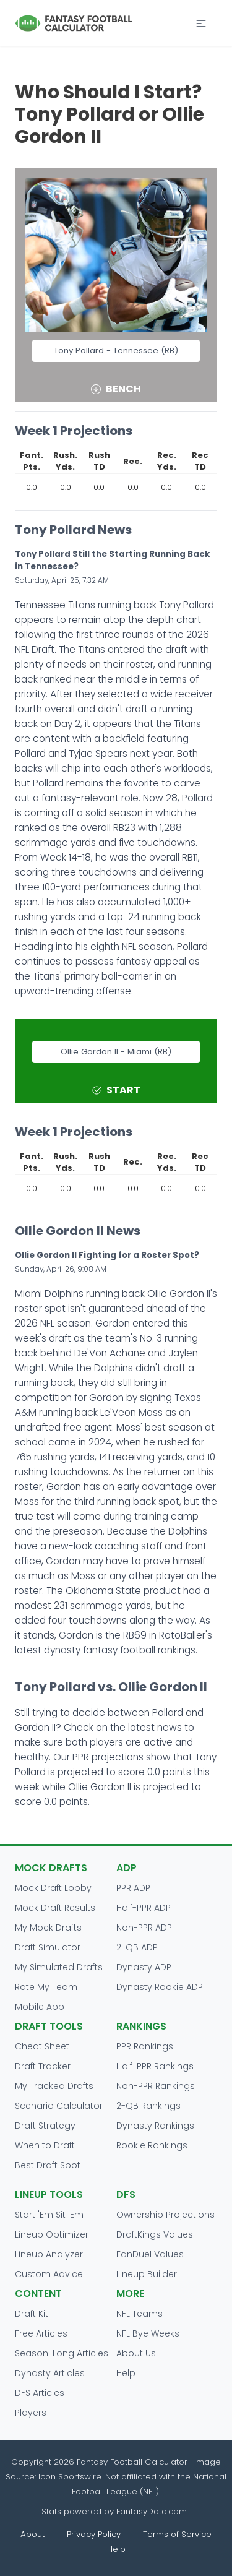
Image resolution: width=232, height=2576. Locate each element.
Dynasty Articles (50, 2373)
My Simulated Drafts (59, 1967)
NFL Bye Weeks (147, 2333)
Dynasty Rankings (155, 2125)
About (32, 2534)
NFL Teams (139, 2313)
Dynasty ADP (143, 1967)
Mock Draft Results (55, 1908)
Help (125, 2373)
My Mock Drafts (48, 1927)
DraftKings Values (154, 2234)
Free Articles (41, 2333)
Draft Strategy (45, 2125)
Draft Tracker (43, 2066)
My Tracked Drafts (54, 2086)
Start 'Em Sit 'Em (49, 2214)
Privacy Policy (94, 2534)
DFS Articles (39, 2393)
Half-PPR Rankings (155, 2066)
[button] (201, 23)
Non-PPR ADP (144, 1927)
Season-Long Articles (61, 2353)
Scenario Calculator (59, 2106)
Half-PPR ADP (143, 1908)
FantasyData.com (152, 2511)
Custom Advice (49, 2274)
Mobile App (39, 2007)
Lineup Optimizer (51, 2234)
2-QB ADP (137, 1947)
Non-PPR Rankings (155, 2086)
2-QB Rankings (148, 2106)
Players (30, 2412)
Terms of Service (177, 2534)
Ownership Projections (165, 2214)
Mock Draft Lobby (53, 1888)
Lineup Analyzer (49, 2254)
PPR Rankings (144, 2046)
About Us (136, 2353)
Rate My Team (46, 1987)
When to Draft (45, 2145)
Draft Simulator (47, 1947)
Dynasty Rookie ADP (159, 1987)
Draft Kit (31, 2313)
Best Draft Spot (47, 2165)
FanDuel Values (150, 2254)
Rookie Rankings (151, 2145)
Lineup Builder (146, 2274)
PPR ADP (133, 1888)
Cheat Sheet (42, 2046)
